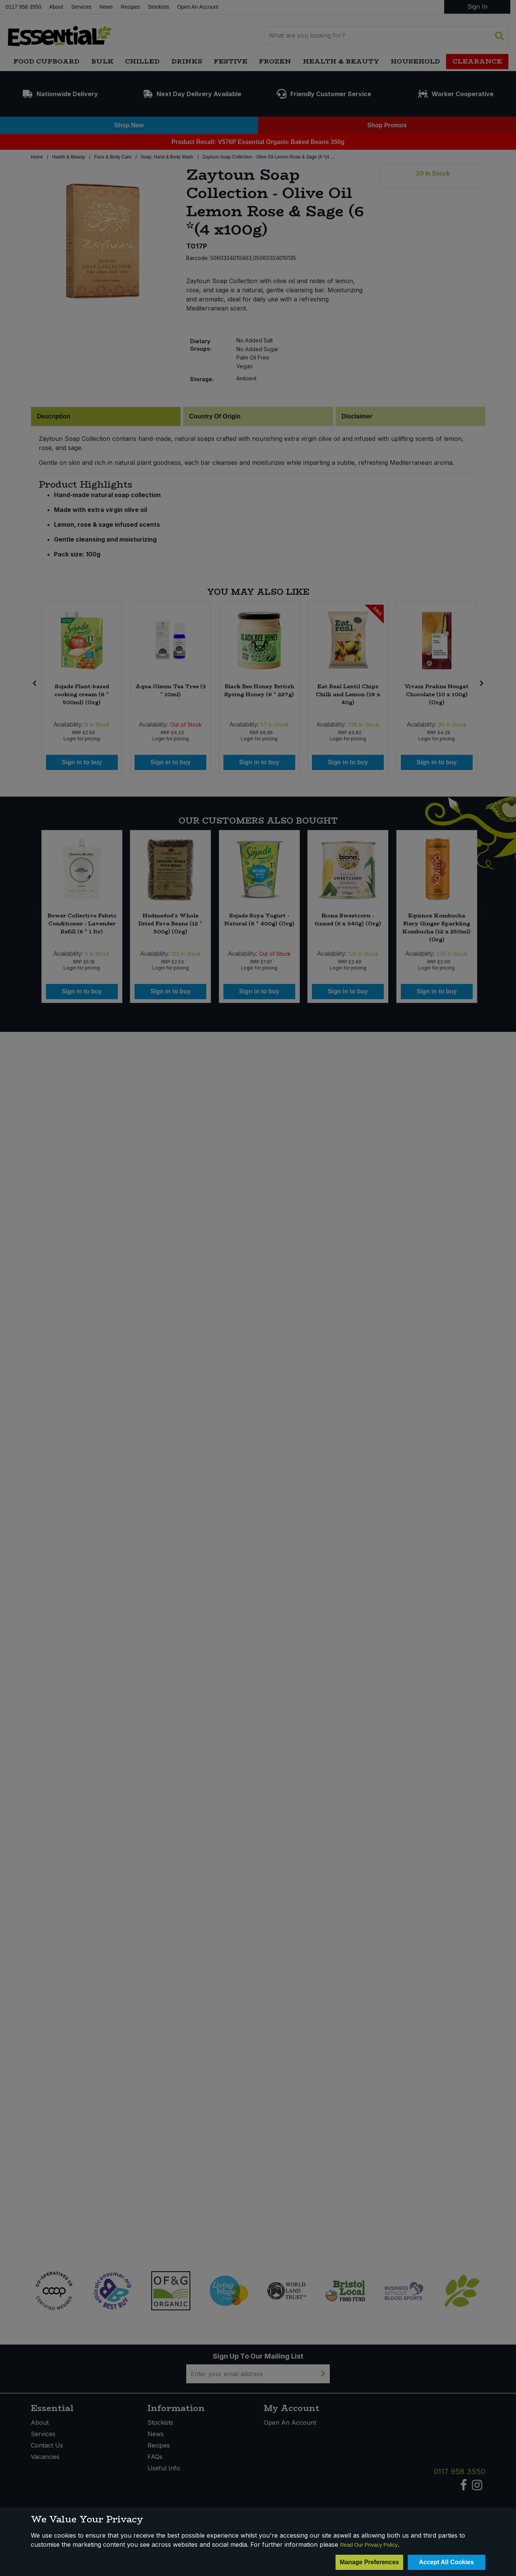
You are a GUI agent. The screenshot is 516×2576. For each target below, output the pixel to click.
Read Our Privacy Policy (369, 2545)
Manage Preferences (369, 2562)
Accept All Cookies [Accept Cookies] (446, 2562)
